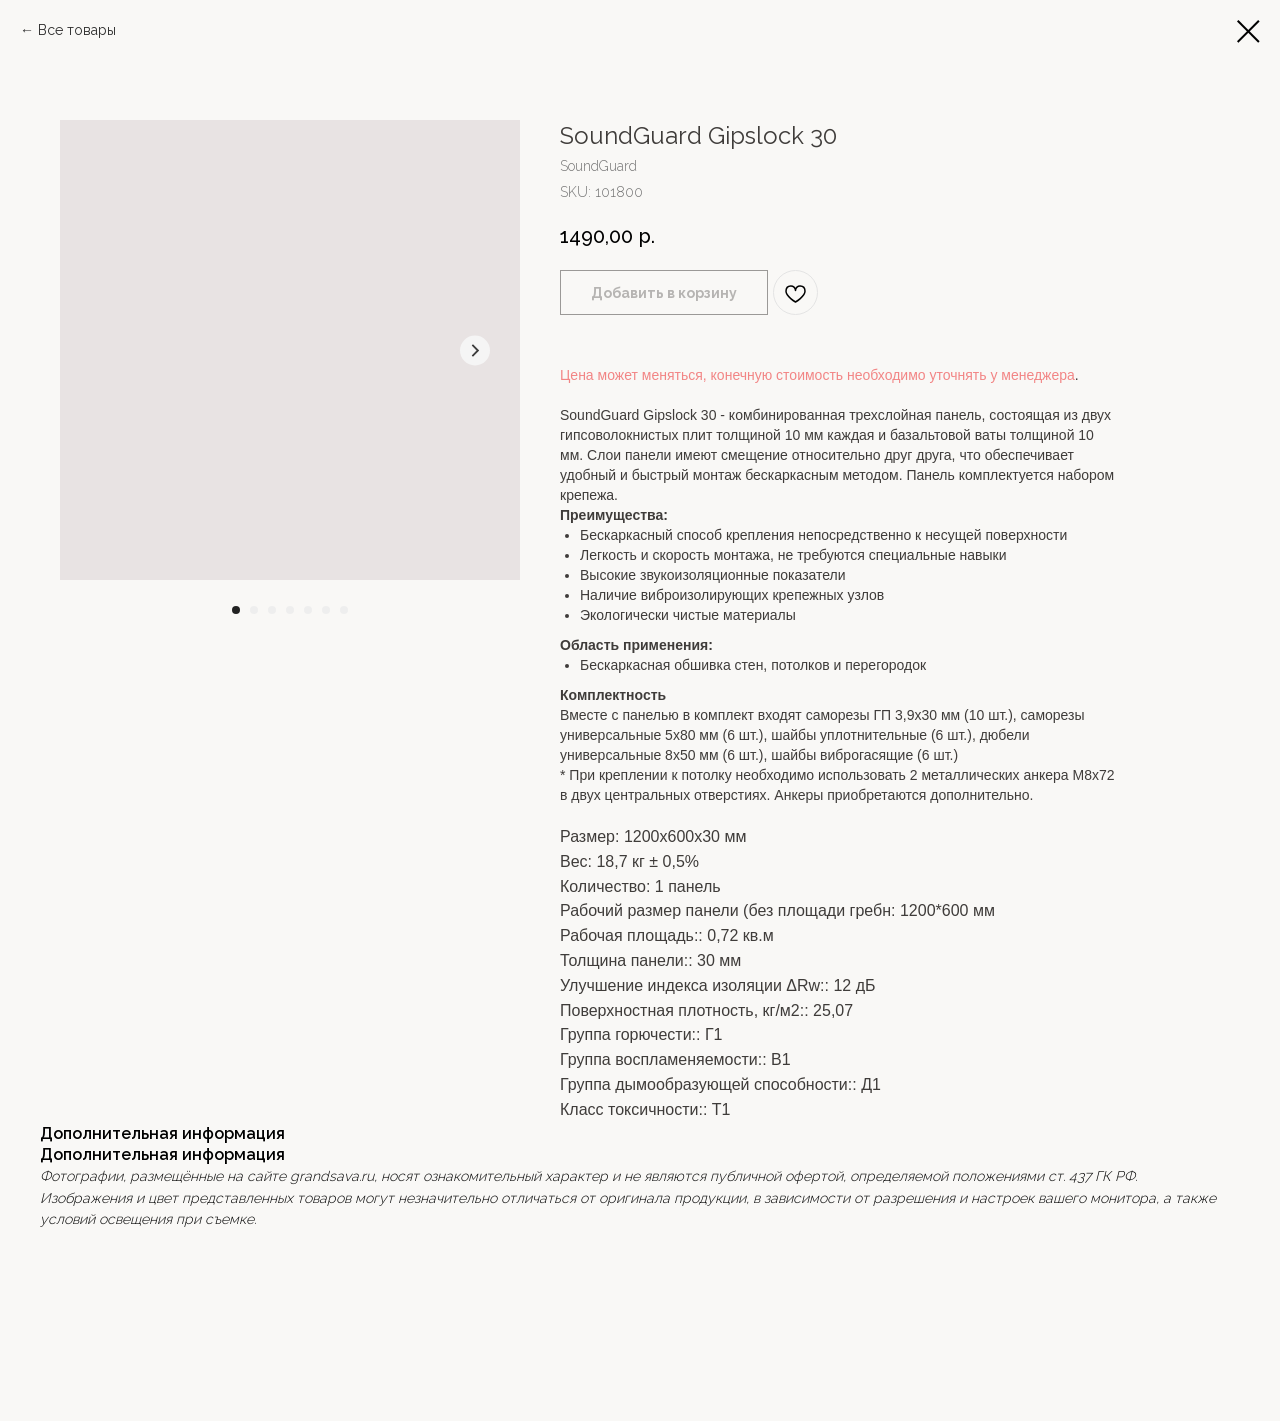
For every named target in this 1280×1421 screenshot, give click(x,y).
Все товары (77, 30)
